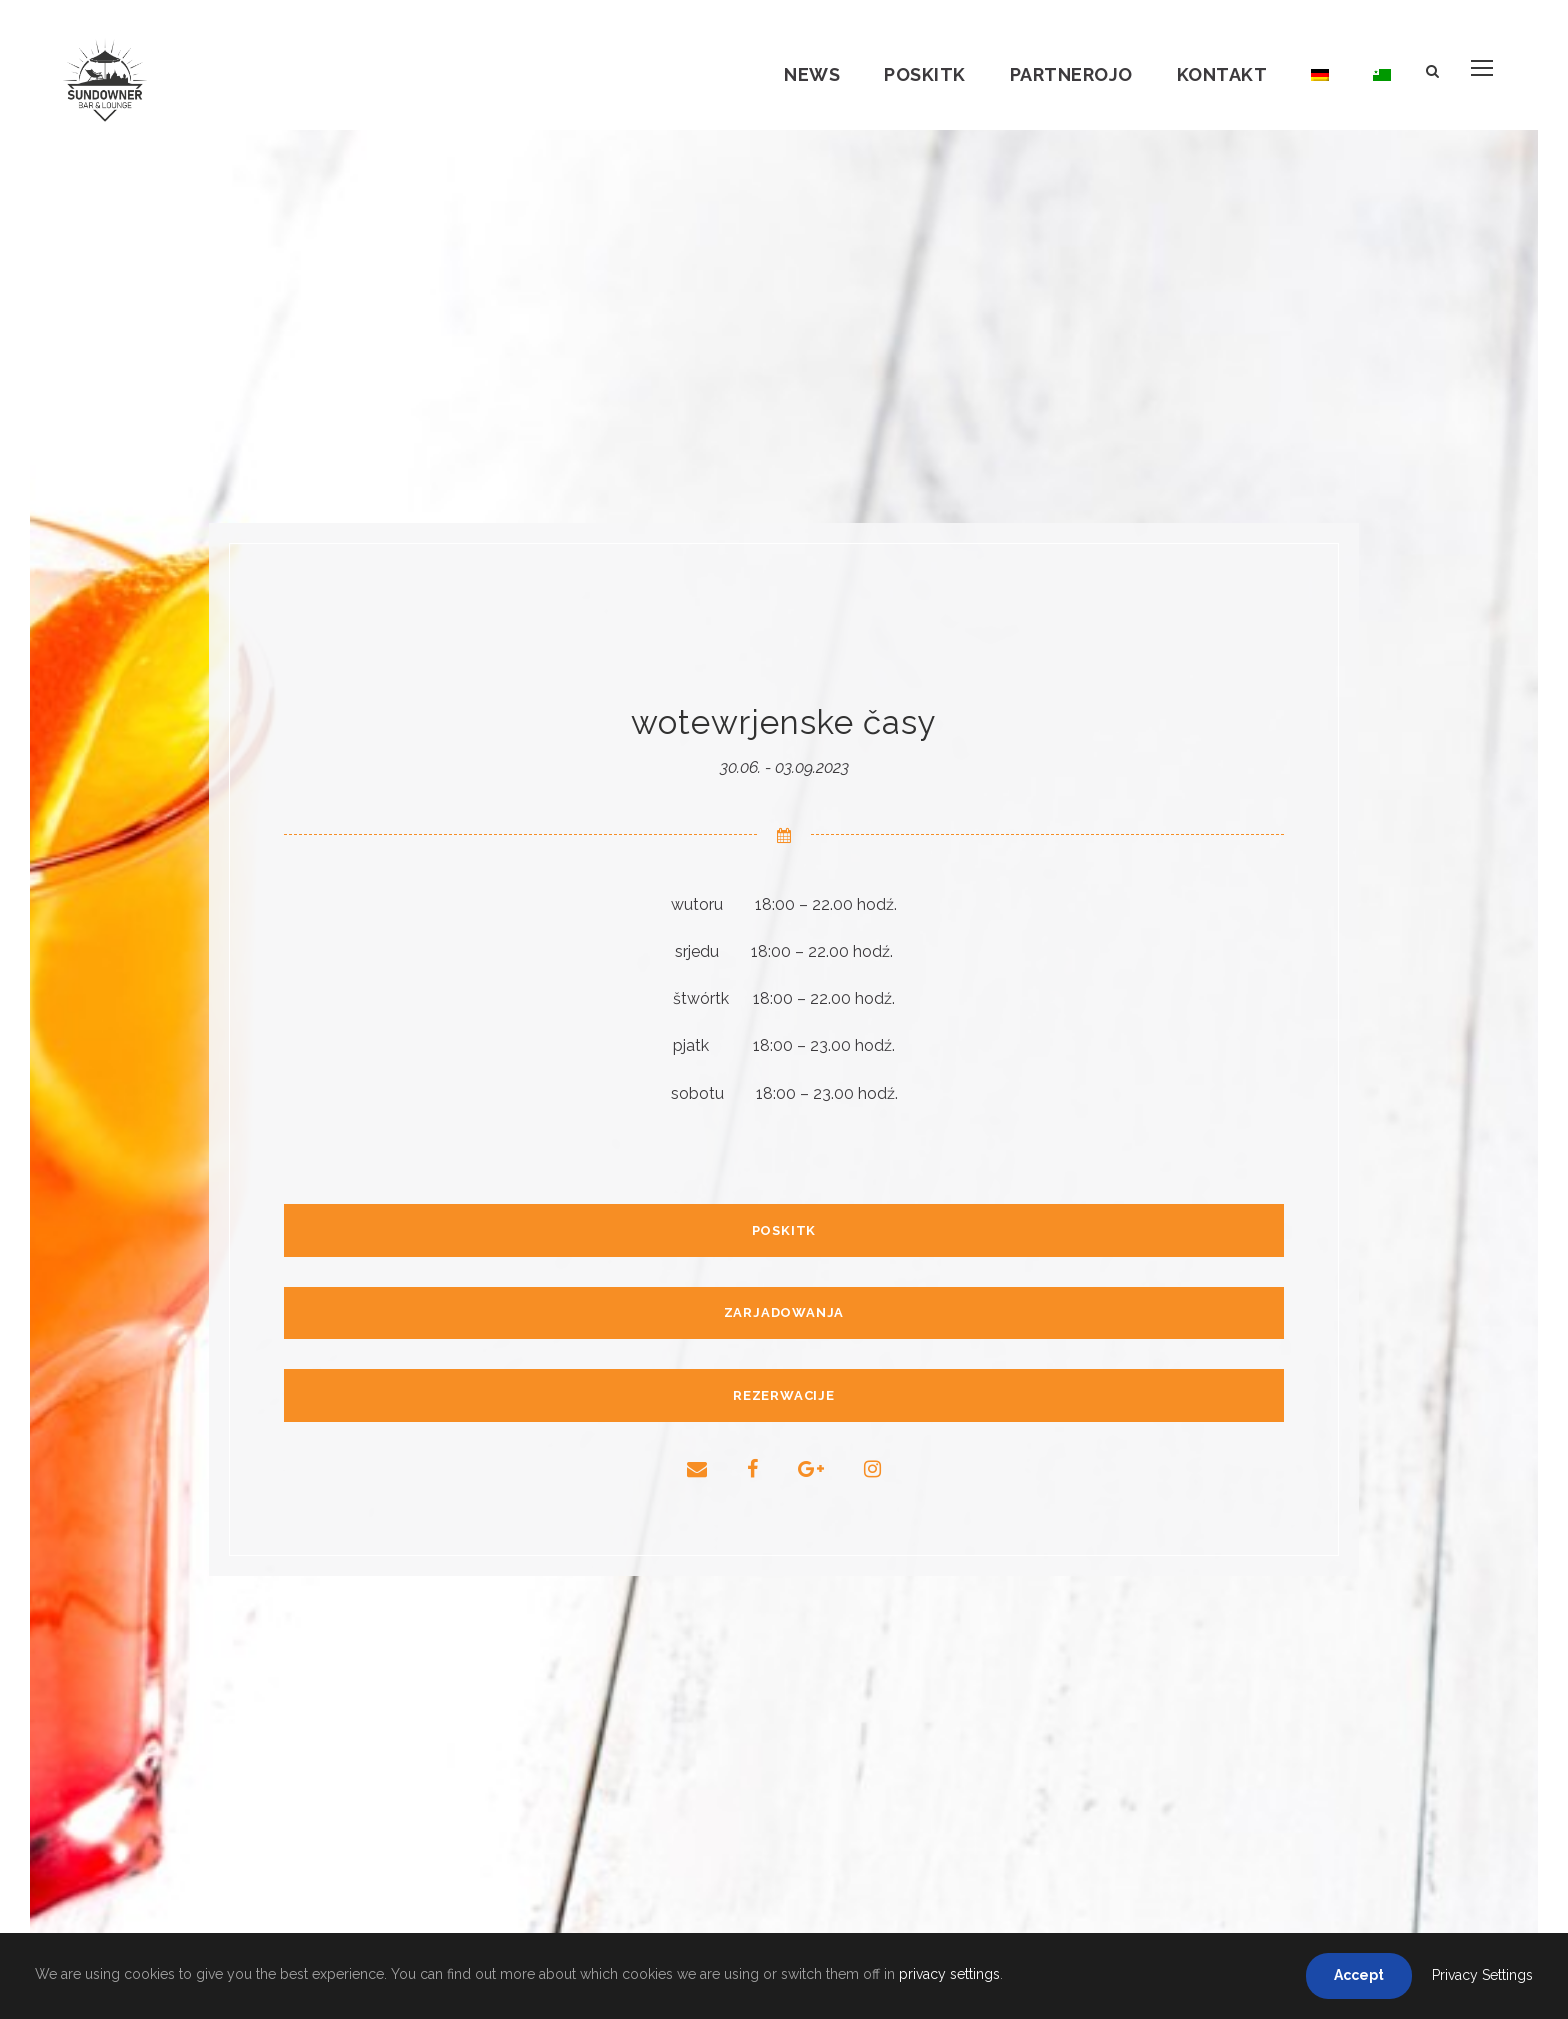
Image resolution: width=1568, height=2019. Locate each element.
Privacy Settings (1482, 1975)
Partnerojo (1071, 74)
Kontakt (1222, 74)
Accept (1359, 1975)
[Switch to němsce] (1320, 90)
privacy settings (949, 1974)
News (812, 74)
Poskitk (925, 74)
